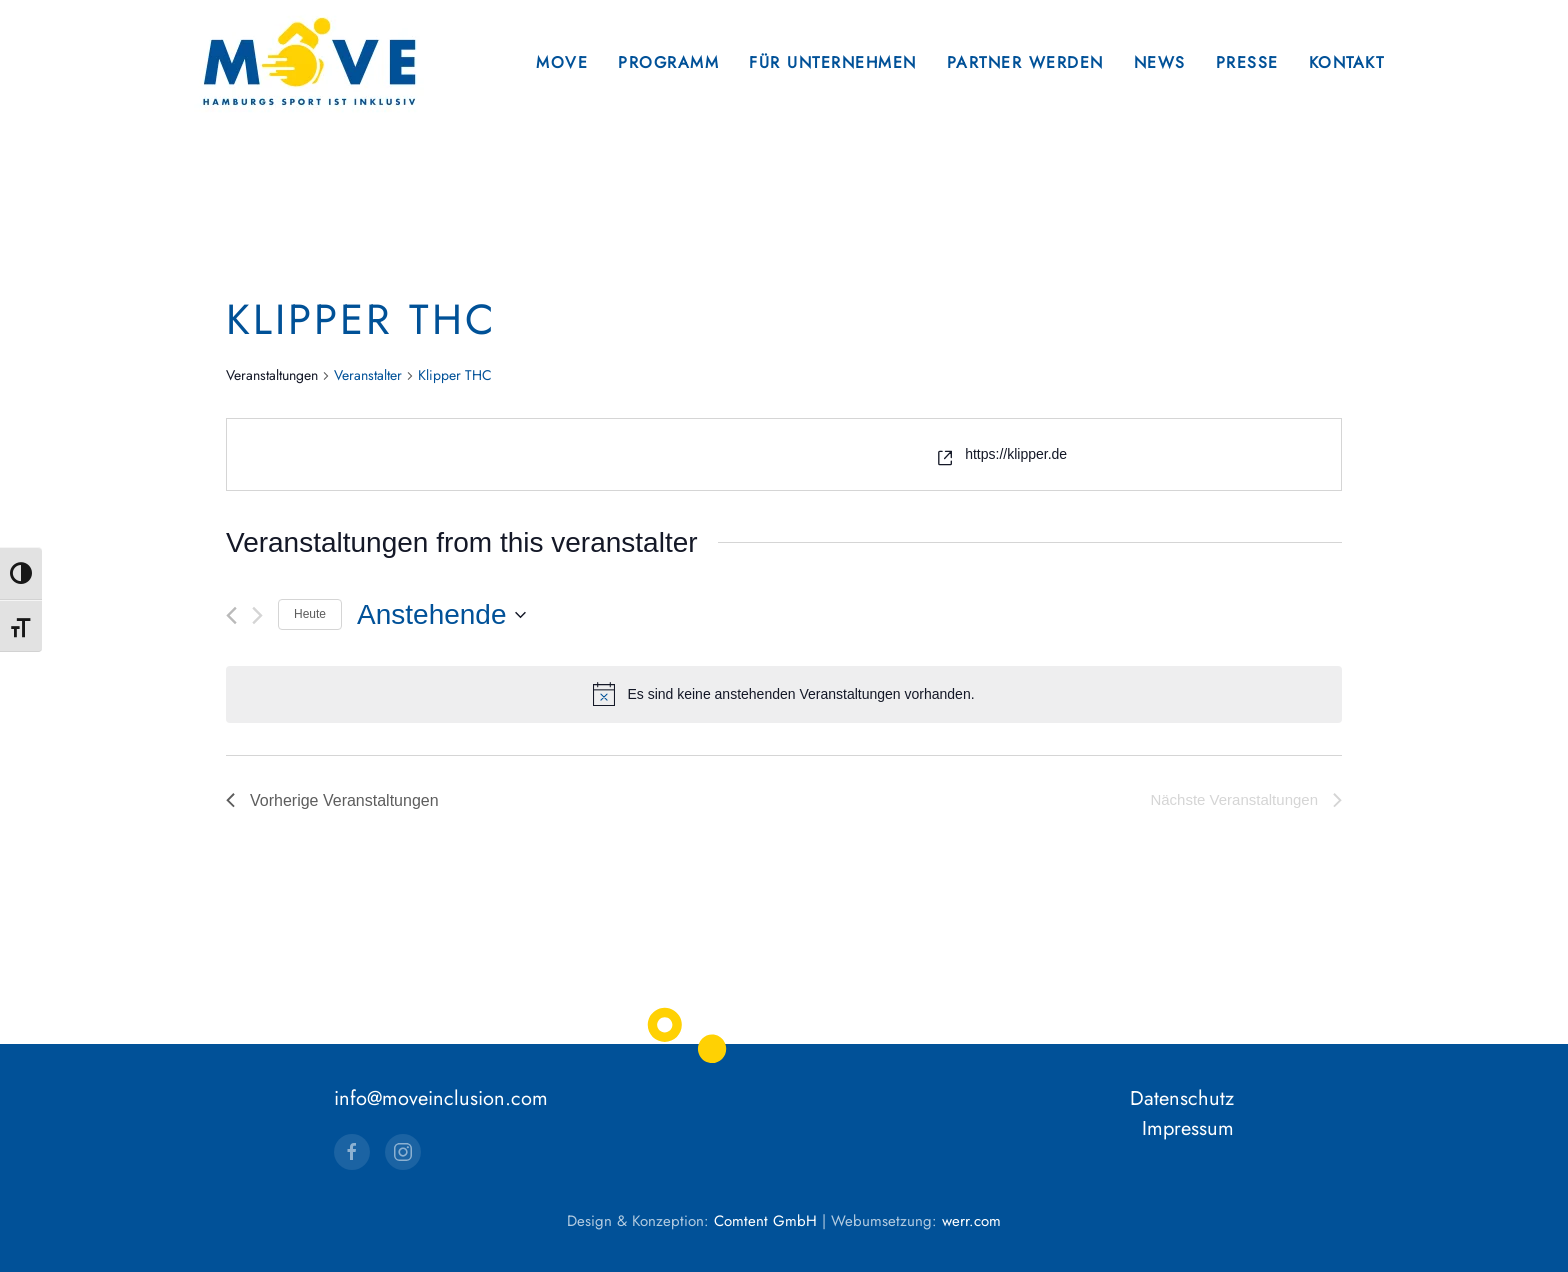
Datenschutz (1182, 1098)
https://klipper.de (1016, 454)
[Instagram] (403, 1152)
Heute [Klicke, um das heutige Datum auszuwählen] (310, 614)
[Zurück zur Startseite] (309, 62)
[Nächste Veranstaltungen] (257, 615)
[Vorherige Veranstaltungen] (231, 615)
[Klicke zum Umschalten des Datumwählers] (441, 615)
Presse (1247, 62)
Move (562, 62)
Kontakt (1347, 62)
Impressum (1188, 1128)
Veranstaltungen (272, 375)
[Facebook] (352, 1152)
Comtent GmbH (765, 1221)
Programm (668, 62)
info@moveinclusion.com (441, 1098)
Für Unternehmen (833, 62)
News (1160, 62)
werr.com (971, 1221)
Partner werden (1025, 62)
